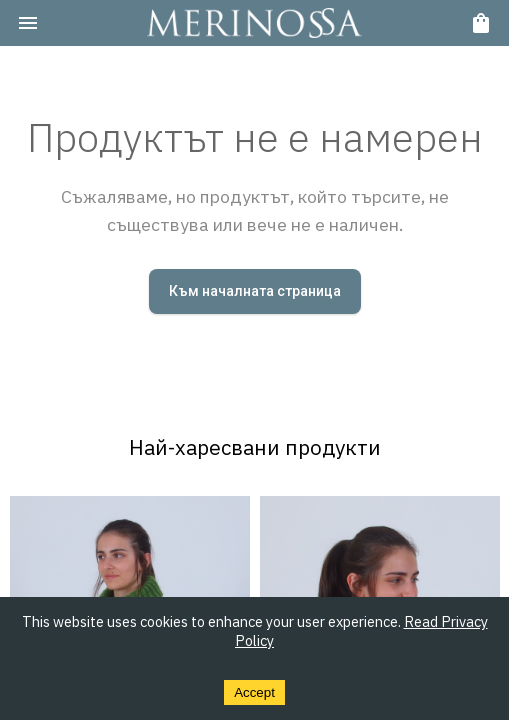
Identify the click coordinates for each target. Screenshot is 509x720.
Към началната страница (255, 291)
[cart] (481, 23)
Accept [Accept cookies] (254, 692)
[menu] (28, 23)
